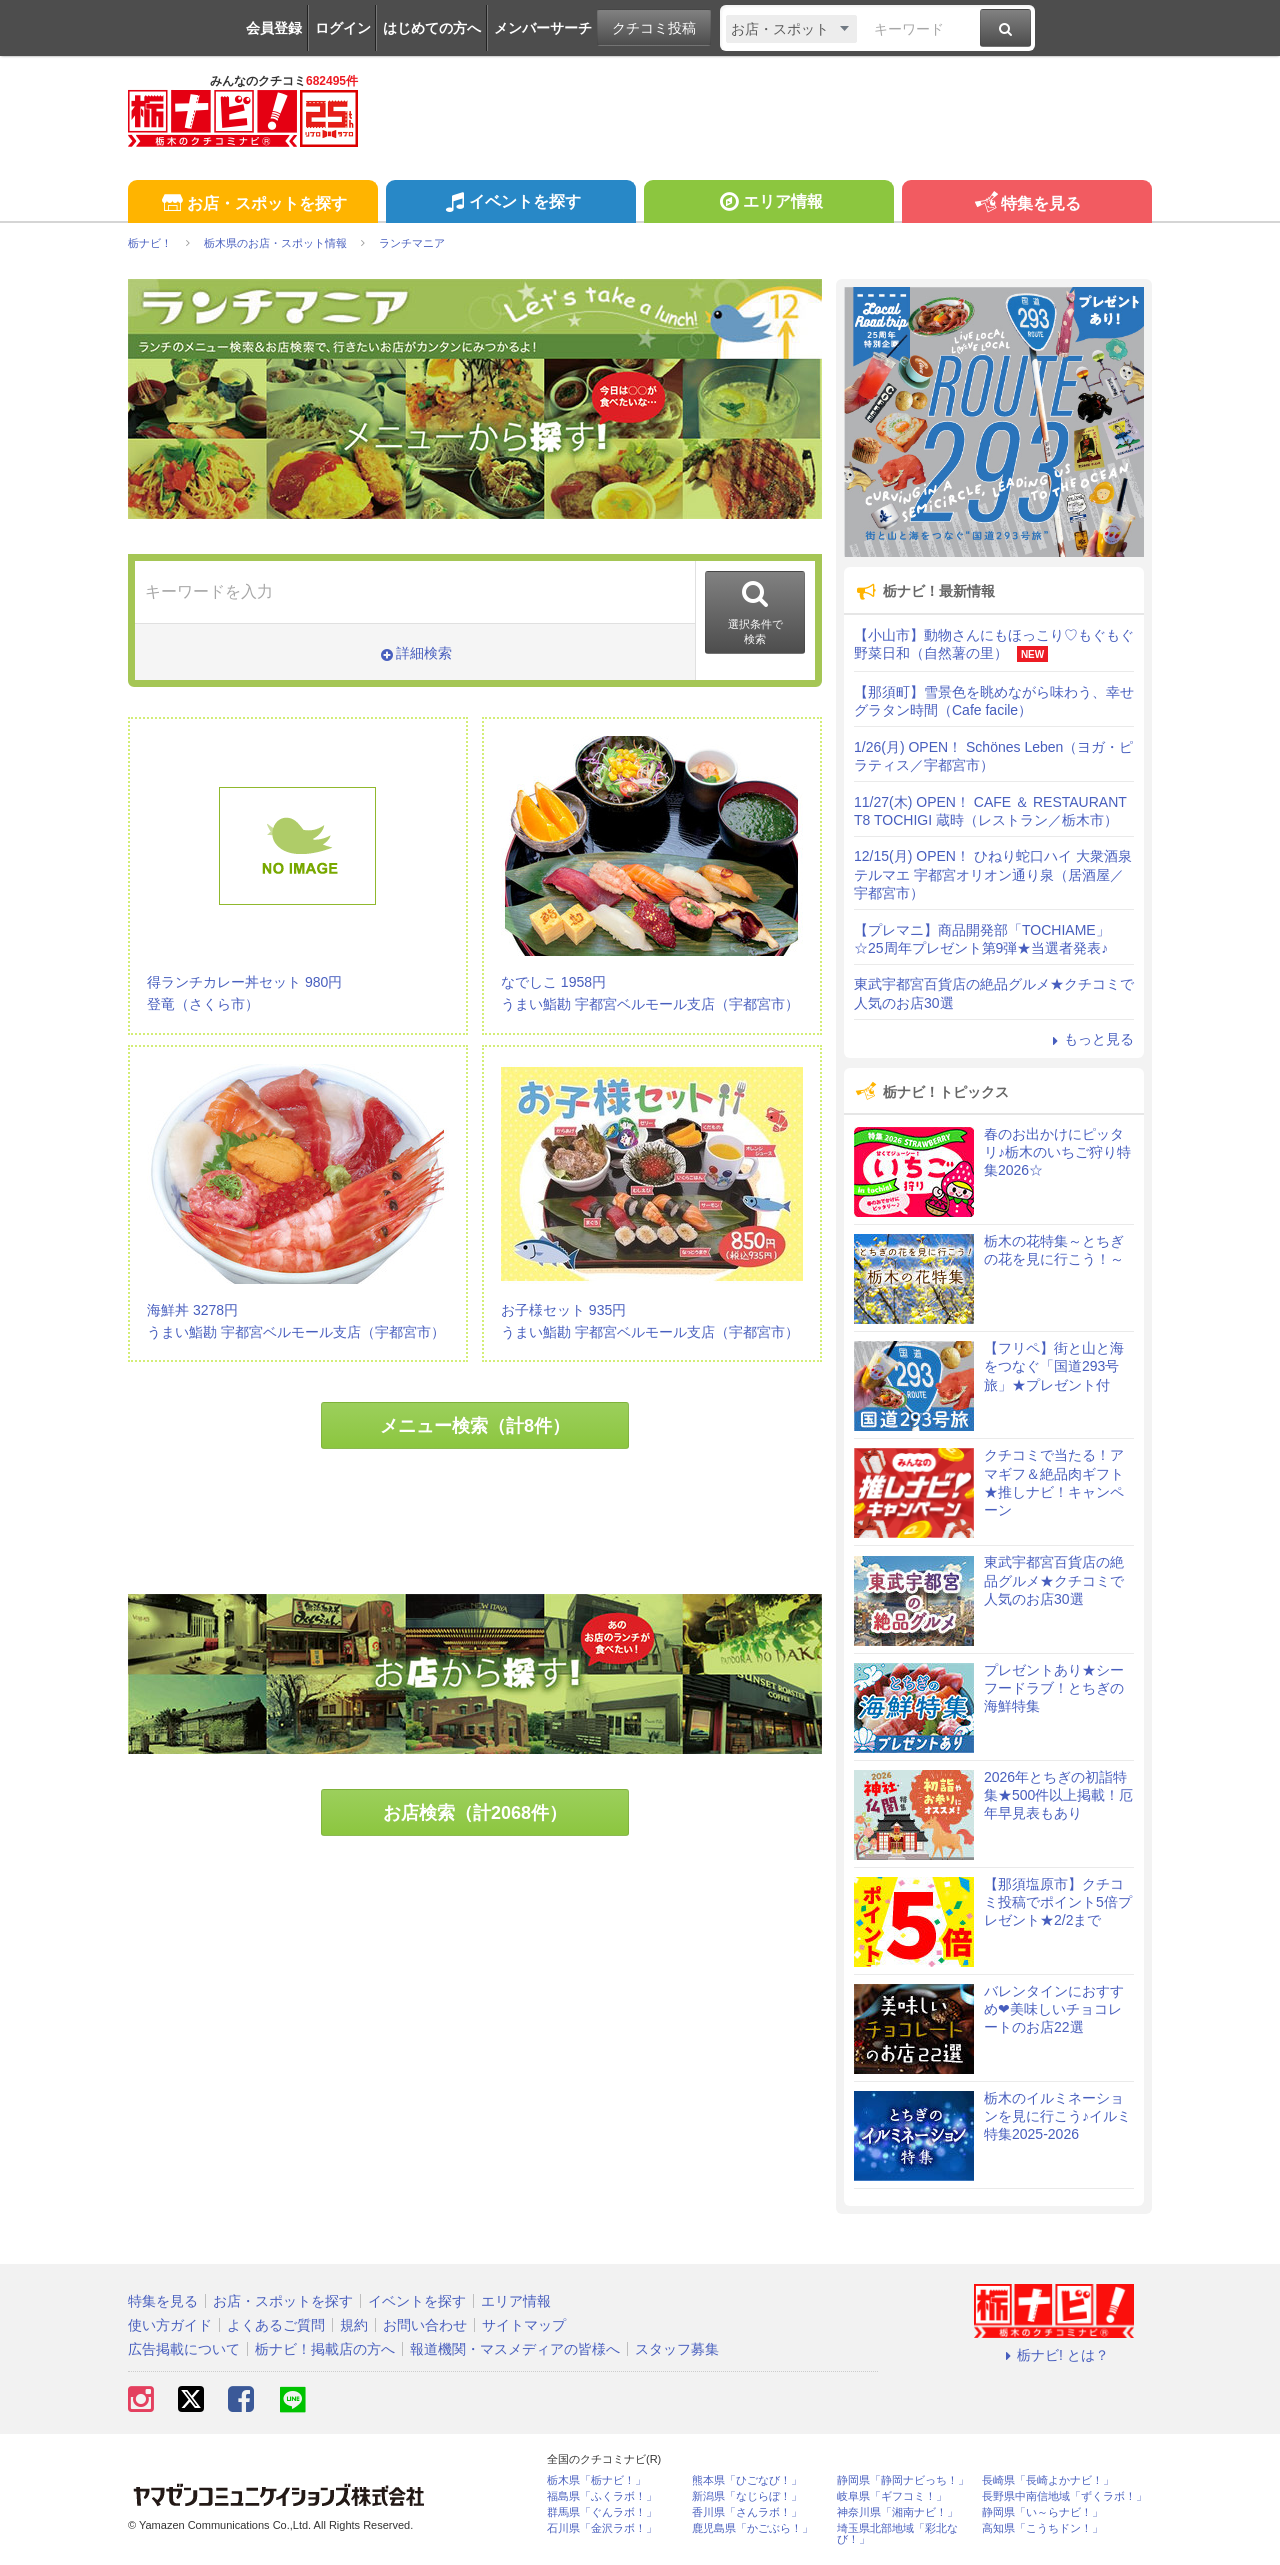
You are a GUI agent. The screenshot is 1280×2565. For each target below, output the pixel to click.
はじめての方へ (432, 28)
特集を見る (1026, 204)
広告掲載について (184, 2349)
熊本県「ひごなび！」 (747, 2480)
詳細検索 (415, 653)
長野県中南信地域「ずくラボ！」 (1064, 2496)
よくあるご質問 (276, 2325)
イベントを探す (510, 204)
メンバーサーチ (543, 28)
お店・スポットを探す (252, 204)
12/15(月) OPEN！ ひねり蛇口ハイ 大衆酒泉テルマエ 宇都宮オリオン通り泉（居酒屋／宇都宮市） (993, 874)
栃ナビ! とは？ (1054, 2355)
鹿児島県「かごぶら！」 (752, 2528)
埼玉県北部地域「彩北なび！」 (897, 2534)
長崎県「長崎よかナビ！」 (1048, 2480)
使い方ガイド (170, 2325)
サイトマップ (524, 2325)
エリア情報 (768, 204)
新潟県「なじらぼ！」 (747, 2496)
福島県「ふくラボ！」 (602, 2496)
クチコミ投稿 (654, 28)
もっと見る (1090, 1039)
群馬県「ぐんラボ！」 (602, 2512)
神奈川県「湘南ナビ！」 (897, 2512)
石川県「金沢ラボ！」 (602, 2528)
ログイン (343, 28)
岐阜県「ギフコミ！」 (892, 2496)
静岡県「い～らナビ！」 (1042, 2512)
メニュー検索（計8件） (475, 1426)
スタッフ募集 (677, 2349)
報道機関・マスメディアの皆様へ (515, 2349)
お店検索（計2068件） (475, 1813)
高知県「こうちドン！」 (1042, 2528)
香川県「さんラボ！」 (747, 2512)
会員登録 (274, 28)
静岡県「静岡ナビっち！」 (903, 2480)
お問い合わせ (425, 2325)
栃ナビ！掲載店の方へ (325, 2349)
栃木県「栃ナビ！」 (596, 2480)
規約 (354, 2325)
